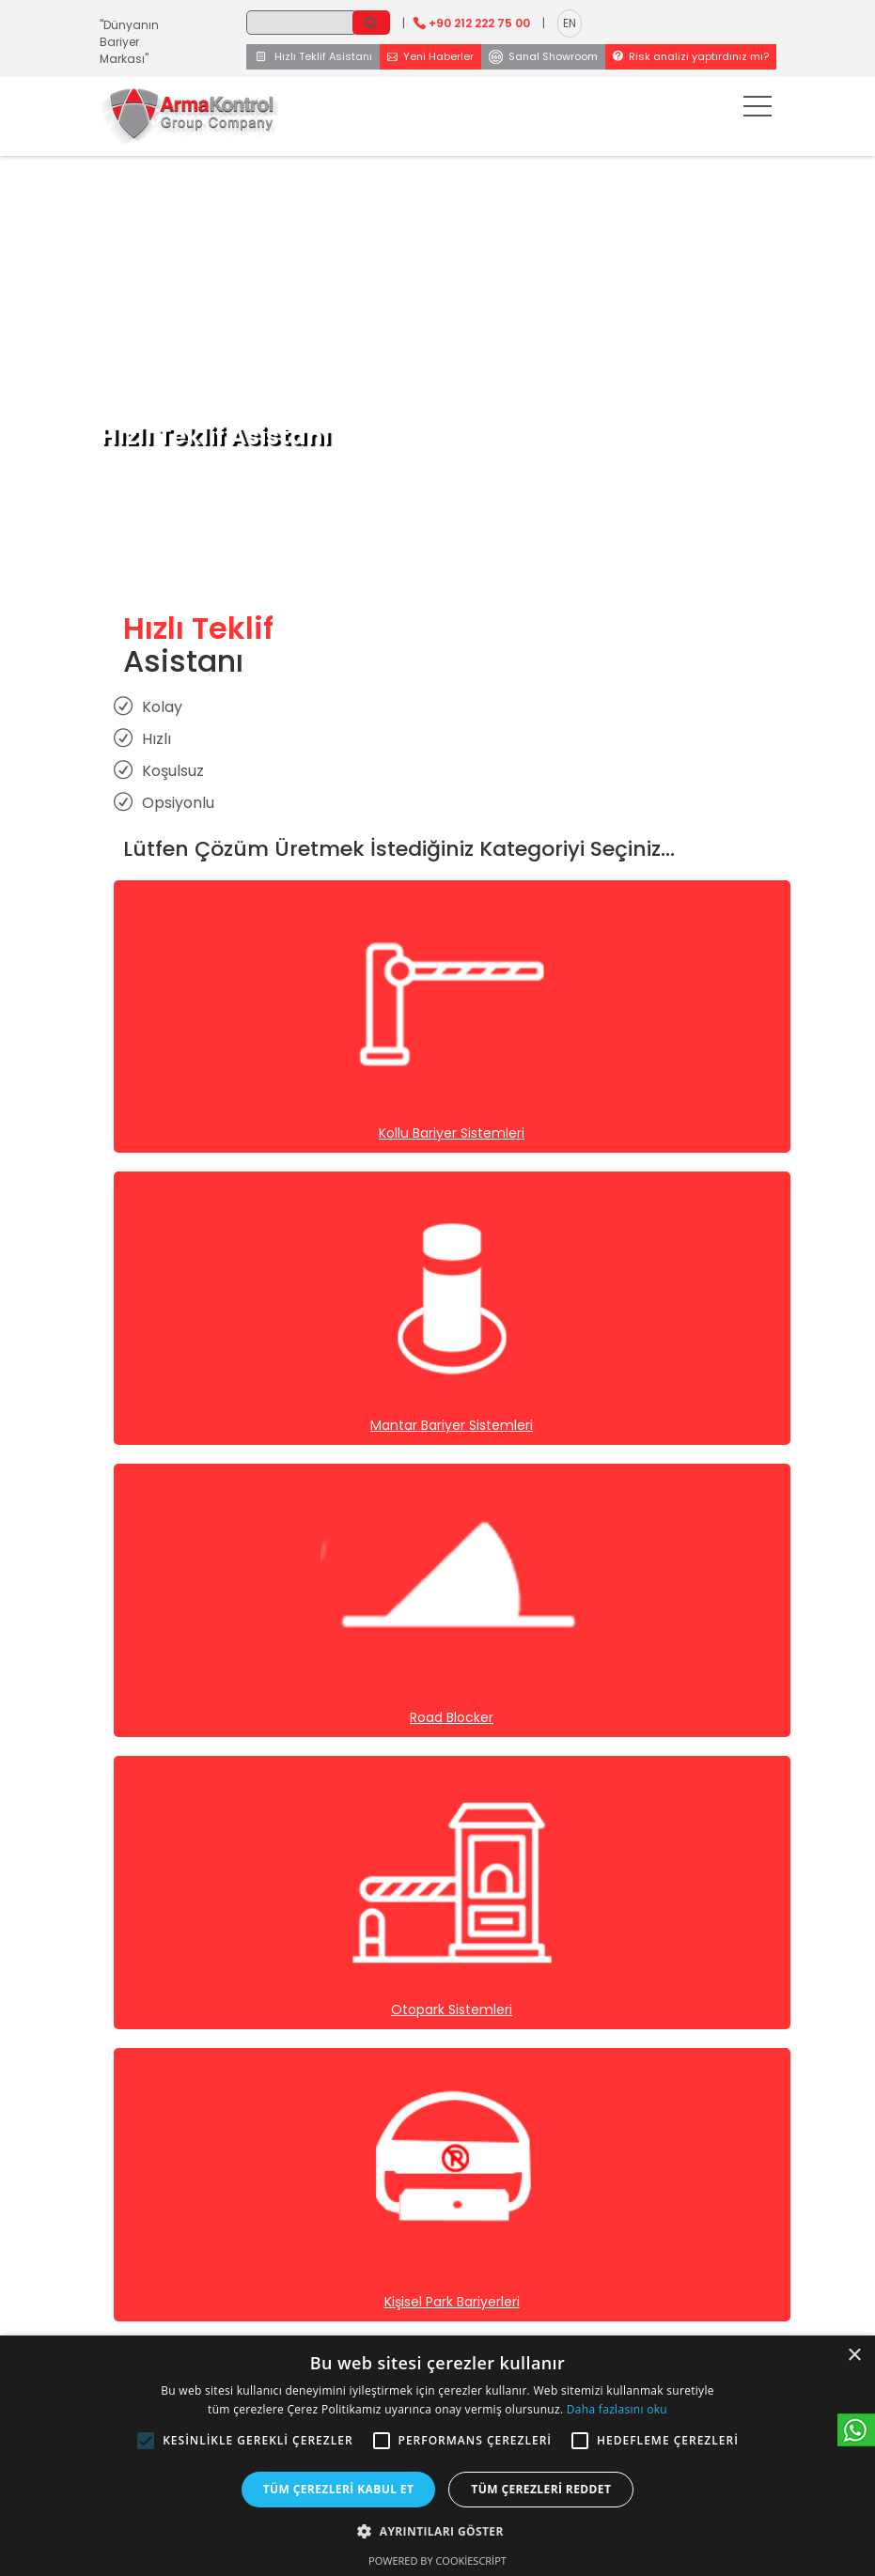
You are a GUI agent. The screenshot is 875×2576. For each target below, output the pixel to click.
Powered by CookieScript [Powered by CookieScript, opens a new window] (437, 2560)
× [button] (854, 2356)
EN (569, 23)
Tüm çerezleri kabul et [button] (338, 2489)
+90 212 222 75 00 (479, 23)
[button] (145, 2441)
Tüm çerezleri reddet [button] (541, 2489)
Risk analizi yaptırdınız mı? (691, 56)
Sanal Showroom (543, 56)
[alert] (437, 2455)
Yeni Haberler (430, 56)
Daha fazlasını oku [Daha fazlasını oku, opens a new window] (617, 2409)
